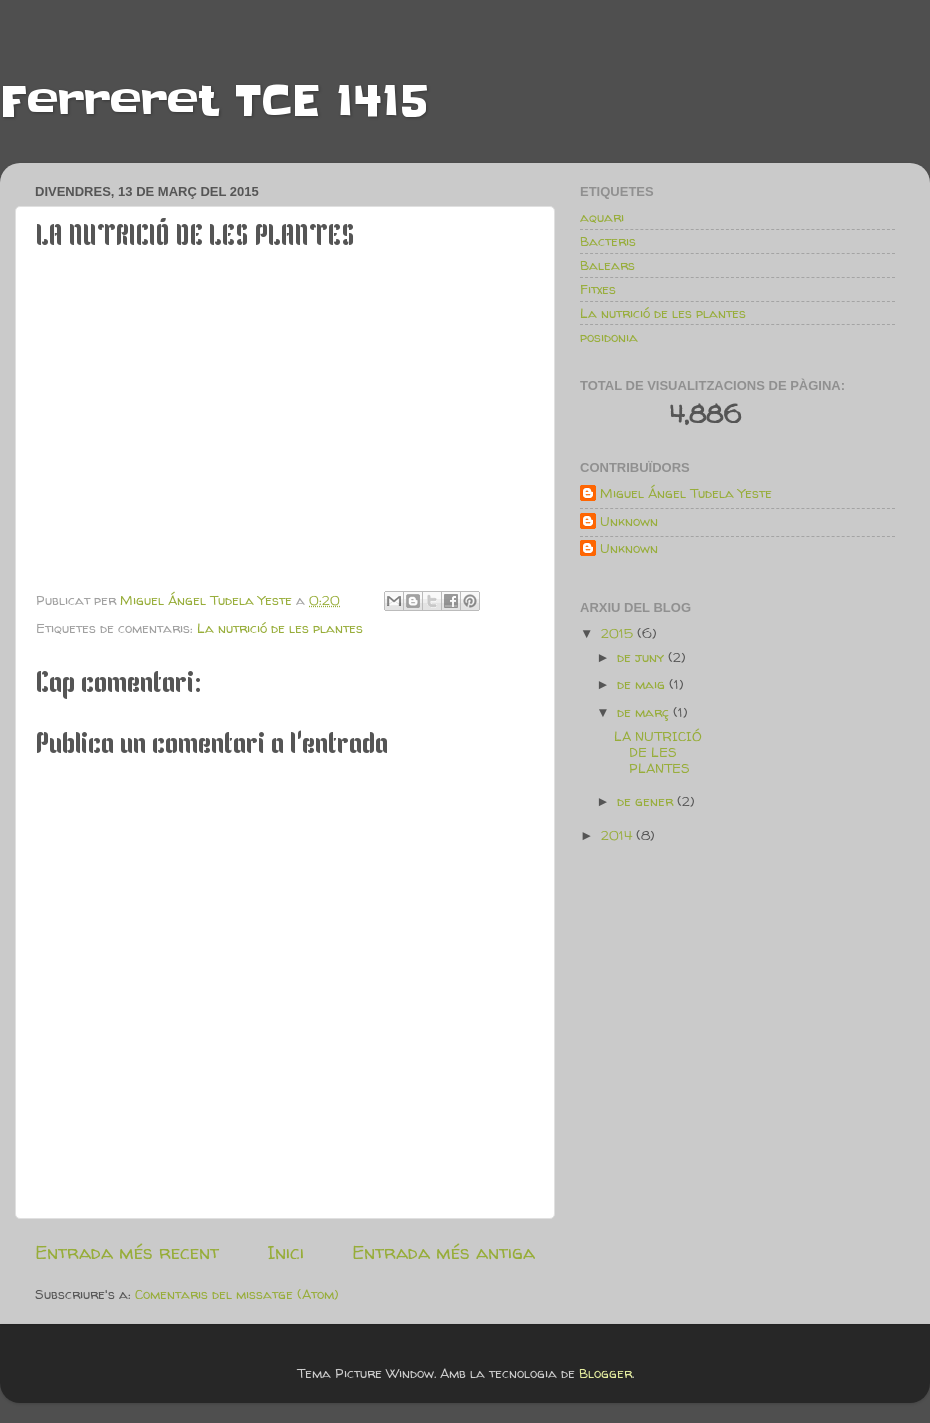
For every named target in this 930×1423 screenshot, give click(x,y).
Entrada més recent (127, 1252)
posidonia (609, 337)
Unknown (629, 521)
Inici (285, 1252)
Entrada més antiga (443, 1252)
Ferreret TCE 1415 (214, 101)
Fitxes (598, 289)
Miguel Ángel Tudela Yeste (686, 493)
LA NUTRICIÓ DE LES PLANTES (658, 752)
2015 (619, 633)
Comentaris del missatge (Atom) (237, 1294)
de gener (647, 801)
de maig (643, 684)
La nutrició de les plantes (280, 628)
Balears (607, 265)
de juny (642, 657)
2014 (618, 835)
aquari (602, 217)
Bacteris (608, 241)
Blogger (605, 1373)
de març (645, 712)
